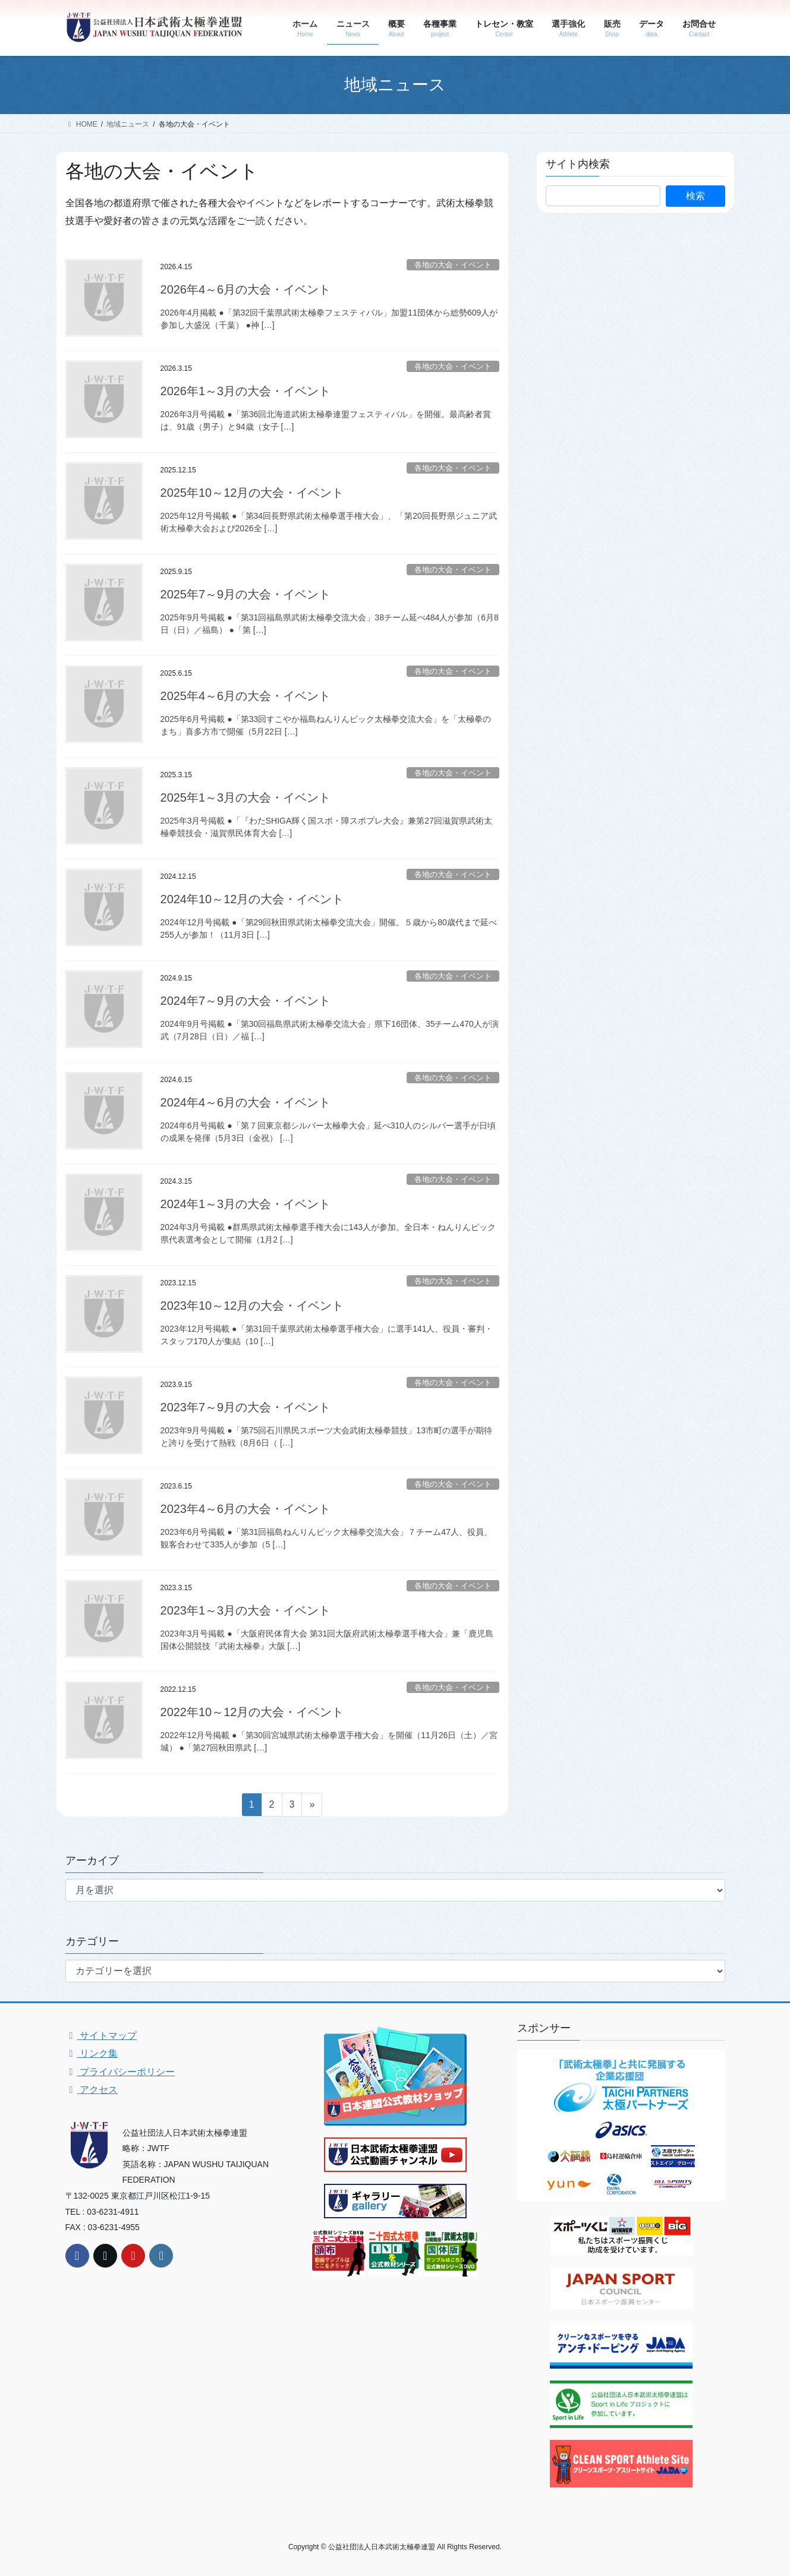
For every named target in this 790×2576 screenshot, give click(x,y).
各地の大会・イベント (453, 264)
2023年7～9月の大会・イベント (245, 1407)
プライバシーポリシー (120, 2072)
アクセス (91, 2090)
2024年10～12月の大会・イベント (252, 899)
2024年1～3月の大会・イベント (245, 1203)
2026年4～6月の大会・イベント (245, 289)
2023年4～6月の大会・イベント (245, 1508)
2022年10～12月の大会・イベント (252, 1712)
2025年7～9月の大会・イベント (245, 594)
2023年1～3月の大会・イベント (245, 1610)
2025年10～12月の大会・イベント (252, 492)
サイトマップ (101, 2035)
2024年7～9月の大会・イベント (245, 1000)
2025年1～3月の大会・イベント (245, 797)
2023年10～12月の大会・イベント (252, 1305)
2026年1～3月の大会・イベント (245, 391)
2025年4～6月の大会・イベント (245, 695)
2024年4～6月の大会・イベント (245, 1102)
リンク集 (91, 2053)
